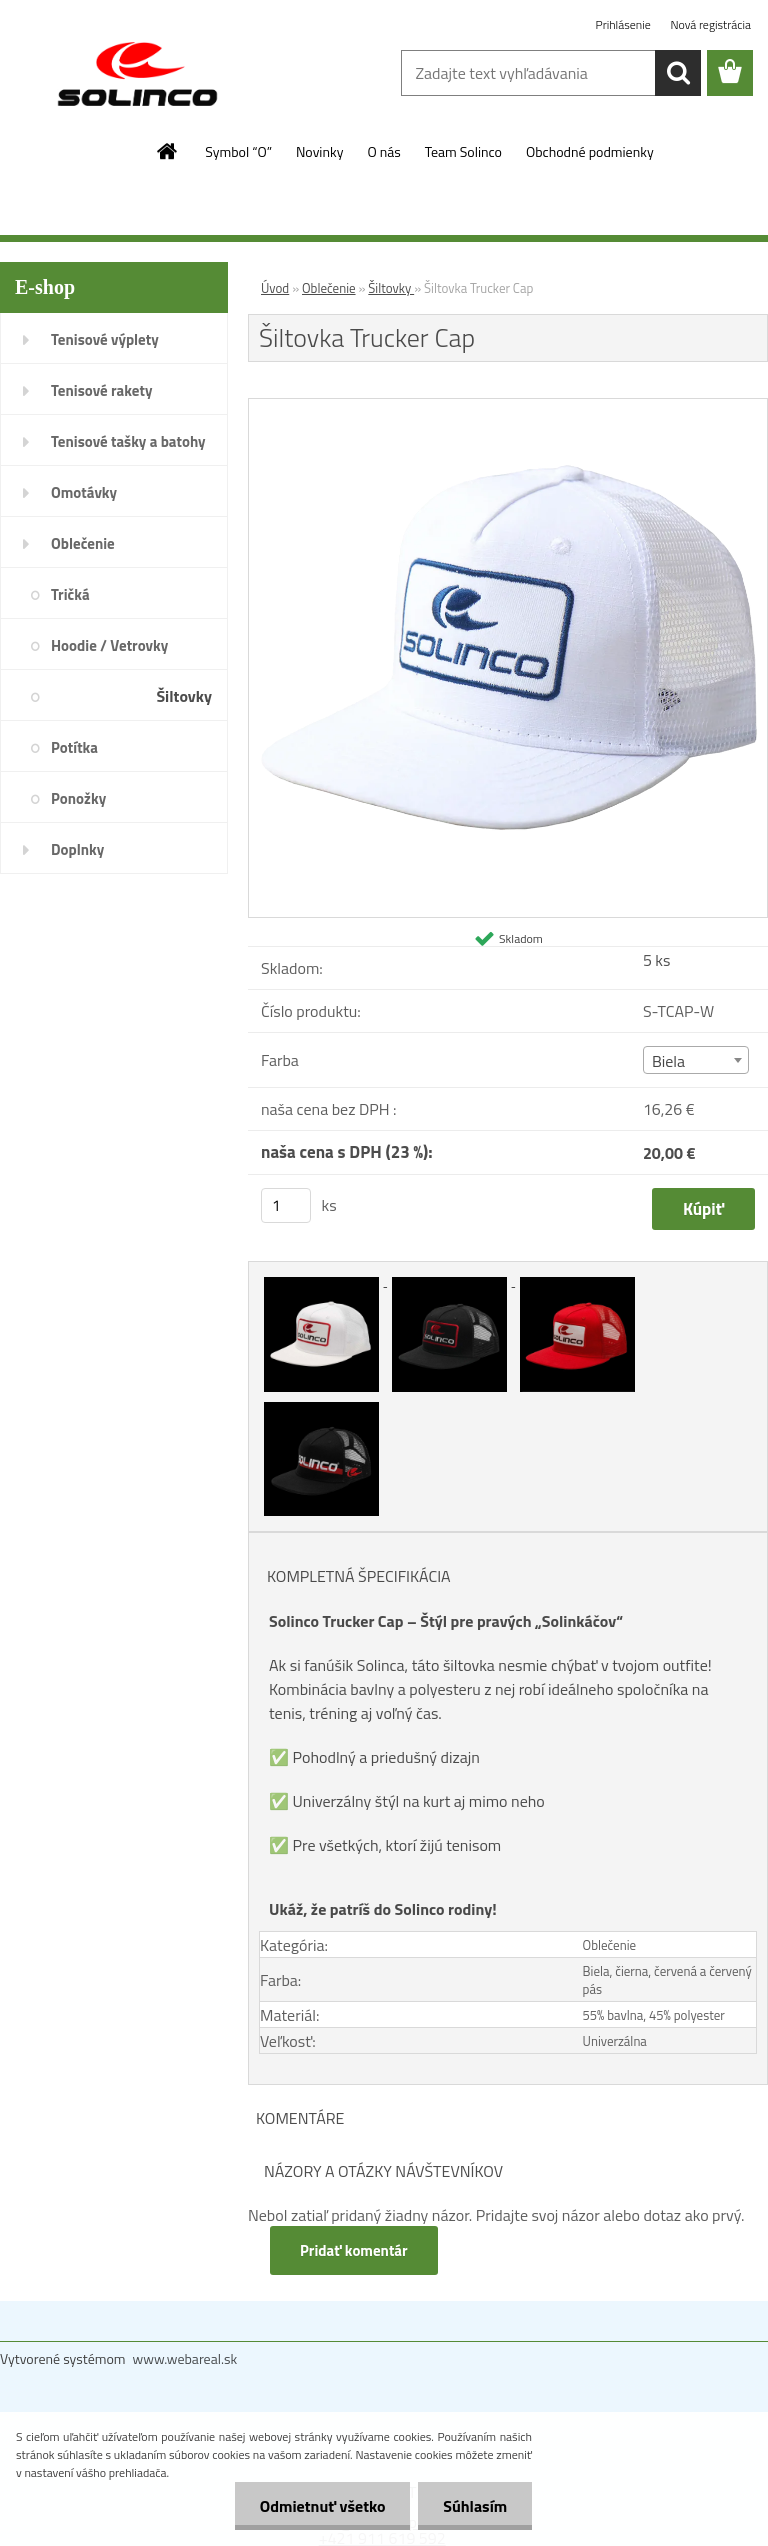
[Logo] (137, 74)
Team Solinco (463, 151)
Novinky (319, 151)
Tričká (70, 594)
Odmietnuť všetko (322, 2506)
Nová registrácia (710, 24)
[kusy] (286, 1205)
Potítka (74, 747)
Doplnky (77, 849)
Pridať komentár (354, 2250)
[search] (678, 73)
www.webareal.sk (185, 2358)
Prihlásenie (625, 24)
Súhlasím (475, 2506)
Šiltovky (184, 696)
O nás (383, 151)
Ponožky (78, 798)
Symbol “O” (238, 151)
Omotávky (84, 492)
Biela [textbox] (668, 1061)
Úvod (275, 288)
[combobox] (696, 1060)
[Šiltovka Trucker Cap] (508, 407)
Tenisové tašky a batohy (128, 441)
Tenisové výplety (105, 339)
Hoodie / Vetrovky (109, 645)
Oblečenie (83, 543)
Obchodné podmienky (590, 151)
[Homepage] (168, 151)
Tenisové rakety (101, 390)
